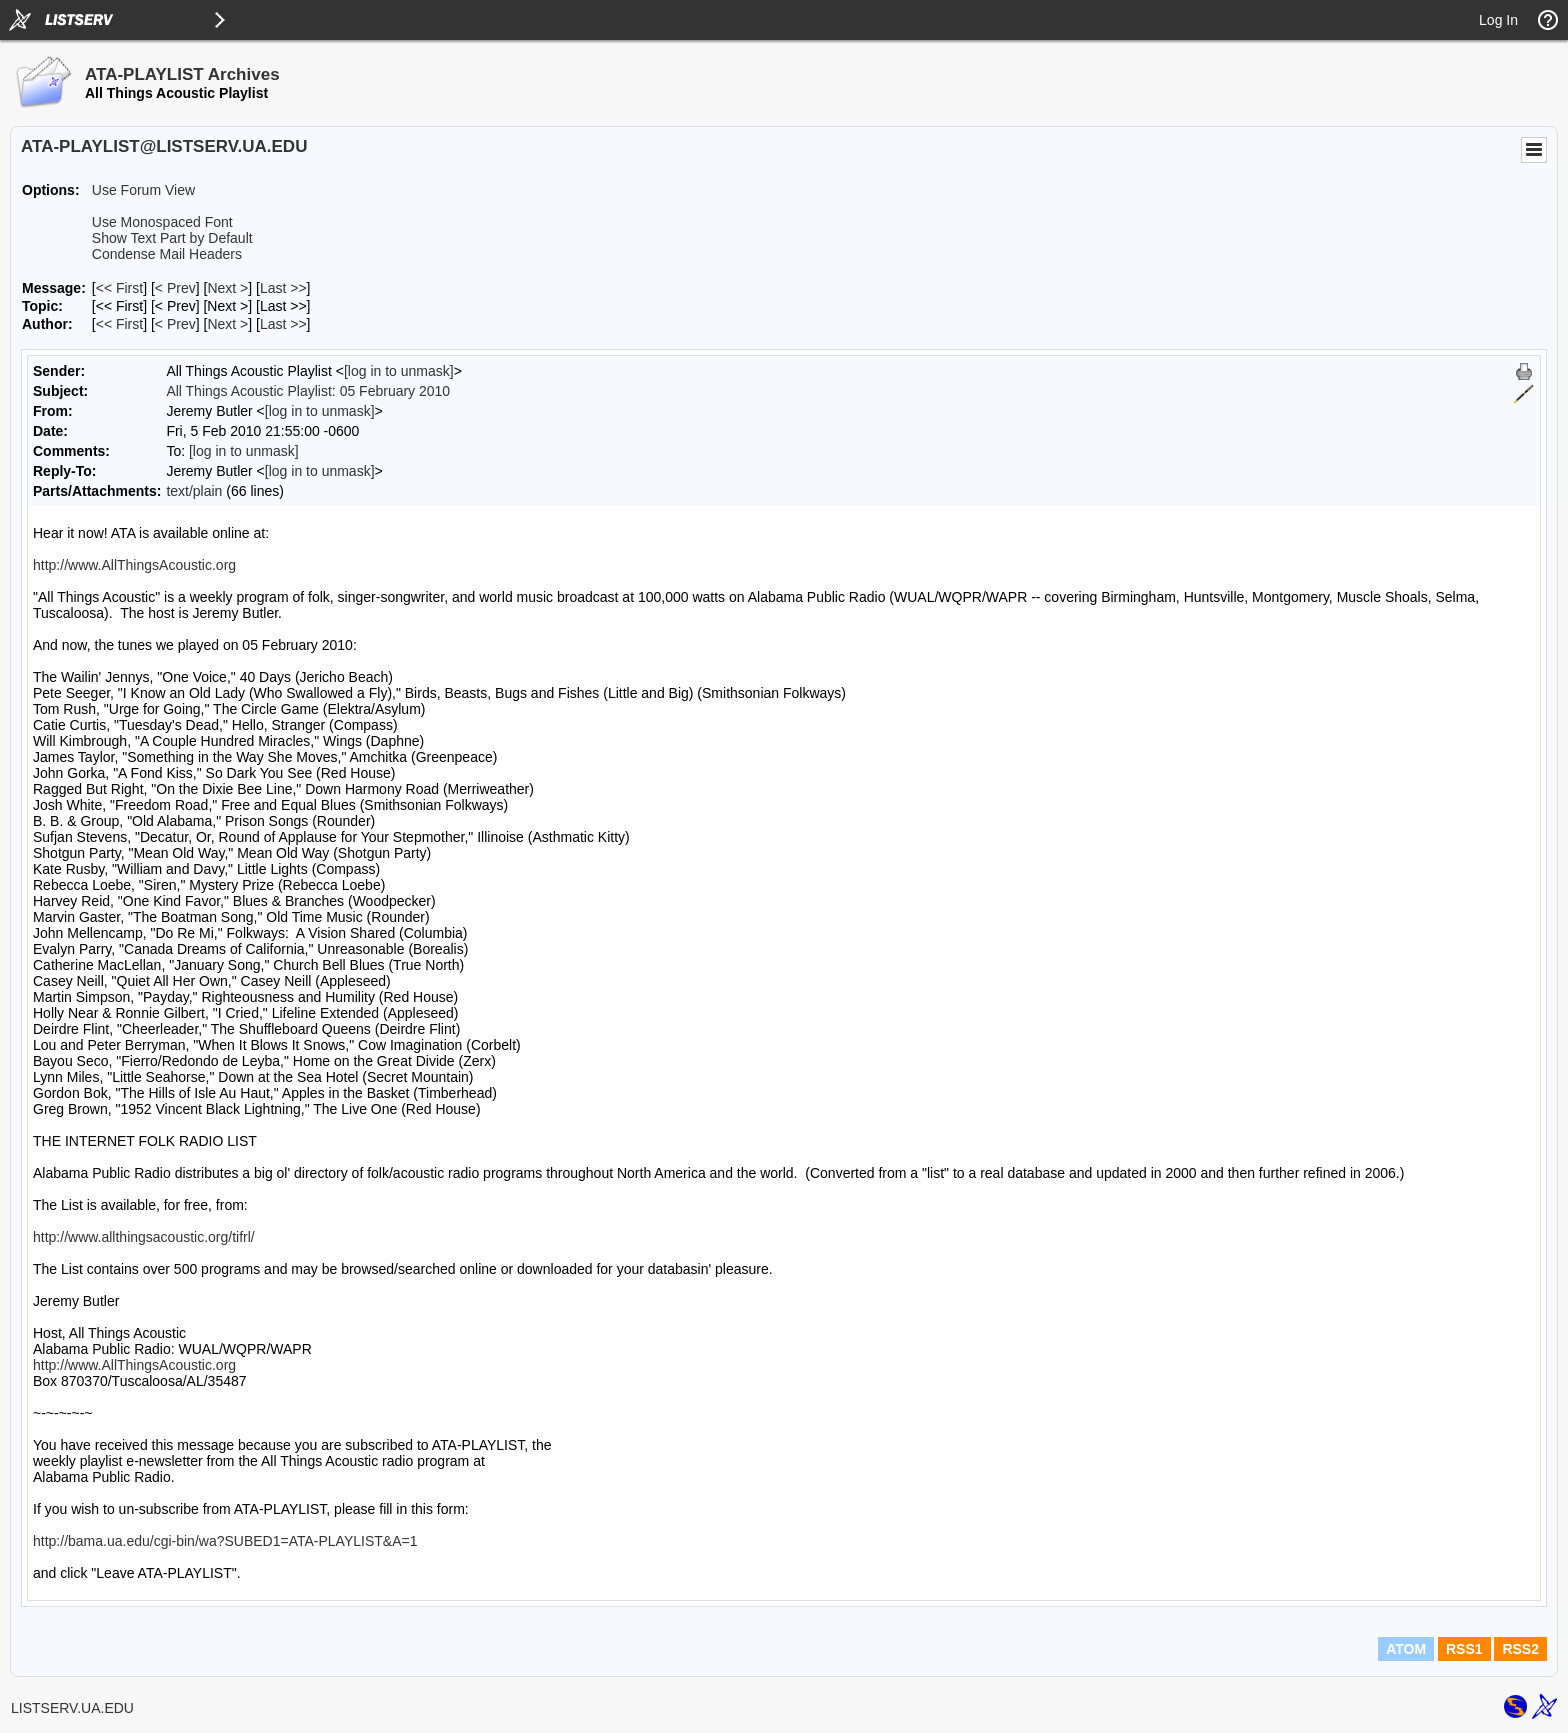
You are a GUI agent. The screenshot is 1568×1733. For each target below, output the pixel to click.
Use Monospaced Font (162, 222)
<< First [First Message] (119, 288)
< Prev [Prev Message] (175, 288)
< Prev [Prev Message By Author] (175, 324)
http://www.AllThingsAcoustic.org (134, 565)
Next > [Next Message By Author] (227, 324)
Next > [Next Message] (227, 288)
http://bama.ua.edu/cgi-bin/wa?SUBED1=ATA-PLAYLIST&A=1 (225, 1541)
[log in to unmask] (399, 371)
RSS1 (1464, 1649)
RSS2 (1520, 1649)
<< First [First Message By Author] (119, 324)
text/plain (194, 491)
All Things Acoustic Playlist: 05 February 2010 (308, 391)
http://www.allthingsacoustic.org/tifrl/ (144, 1237)
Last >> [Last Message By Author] (283, 324)
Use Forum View (143, 190)
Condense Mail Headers (167, 254)
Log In (1498, 20)
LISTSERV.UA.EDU (72, 1708)
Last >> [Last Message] (283, 288)
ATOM (1406, 1649)
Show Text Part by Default (172, 238)
